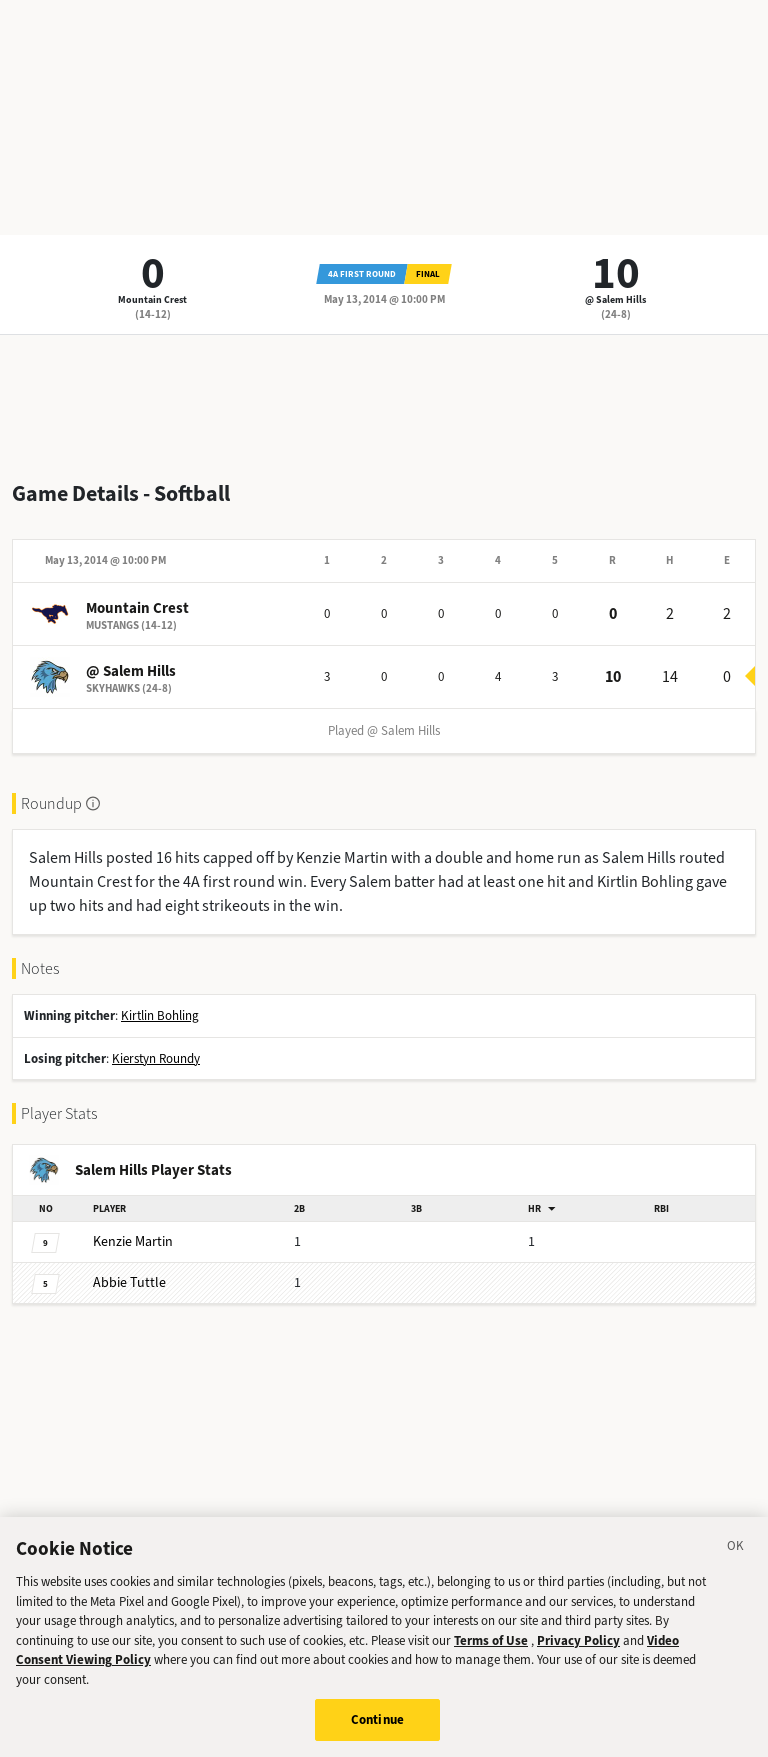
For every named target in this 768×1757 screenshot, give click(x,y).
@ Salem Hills (615, 299)
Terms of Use (491, 1642)
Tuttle (129, 1282)
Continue (377, 1722)
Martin (133, 1241)
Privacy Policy (578, 1642)
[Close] (736, 1552)
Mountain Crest (152, 299)
